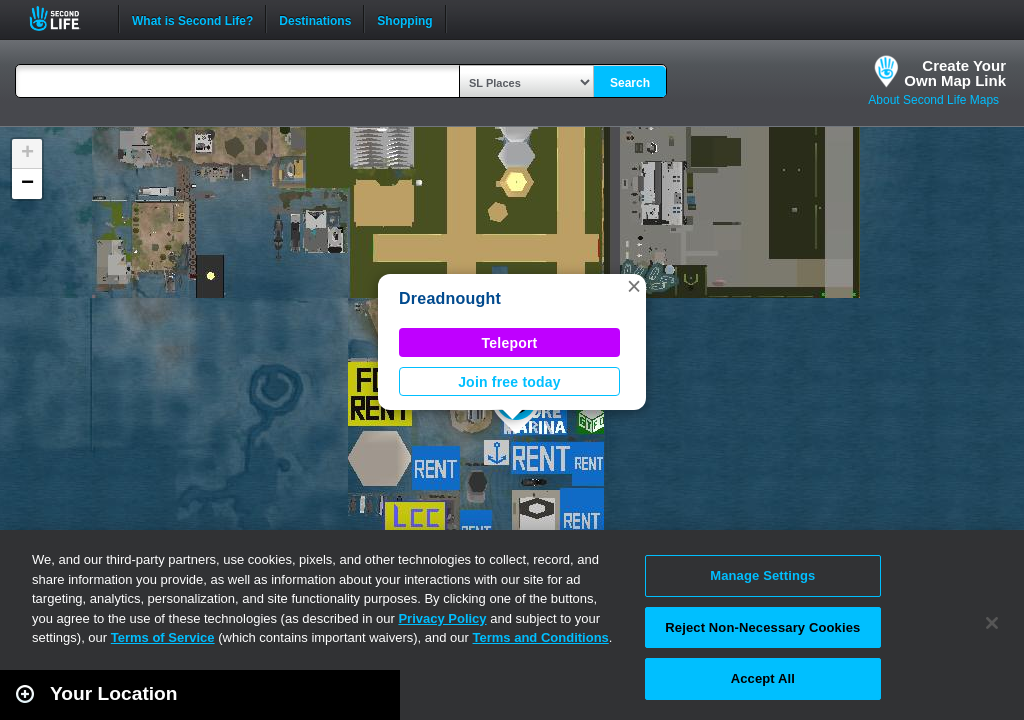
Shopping (404, 19)
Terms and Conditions (541, 637)
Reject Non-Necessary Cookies (762, 627)
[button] (634, 286)
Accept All (763, 678)
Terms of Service (163, 637)
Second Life (65, 18)
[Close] (992, 623)
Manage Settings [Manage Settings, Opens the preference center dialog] (762, 575)
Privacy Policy (442, 618)
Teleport (510, 343)
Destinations (315, 19)
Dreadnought (450, 298)
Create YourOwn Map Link (955, 73)
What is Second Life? (192, 19)
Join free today (509, 382)
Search (630, 83)
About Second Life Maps (933, 100)
